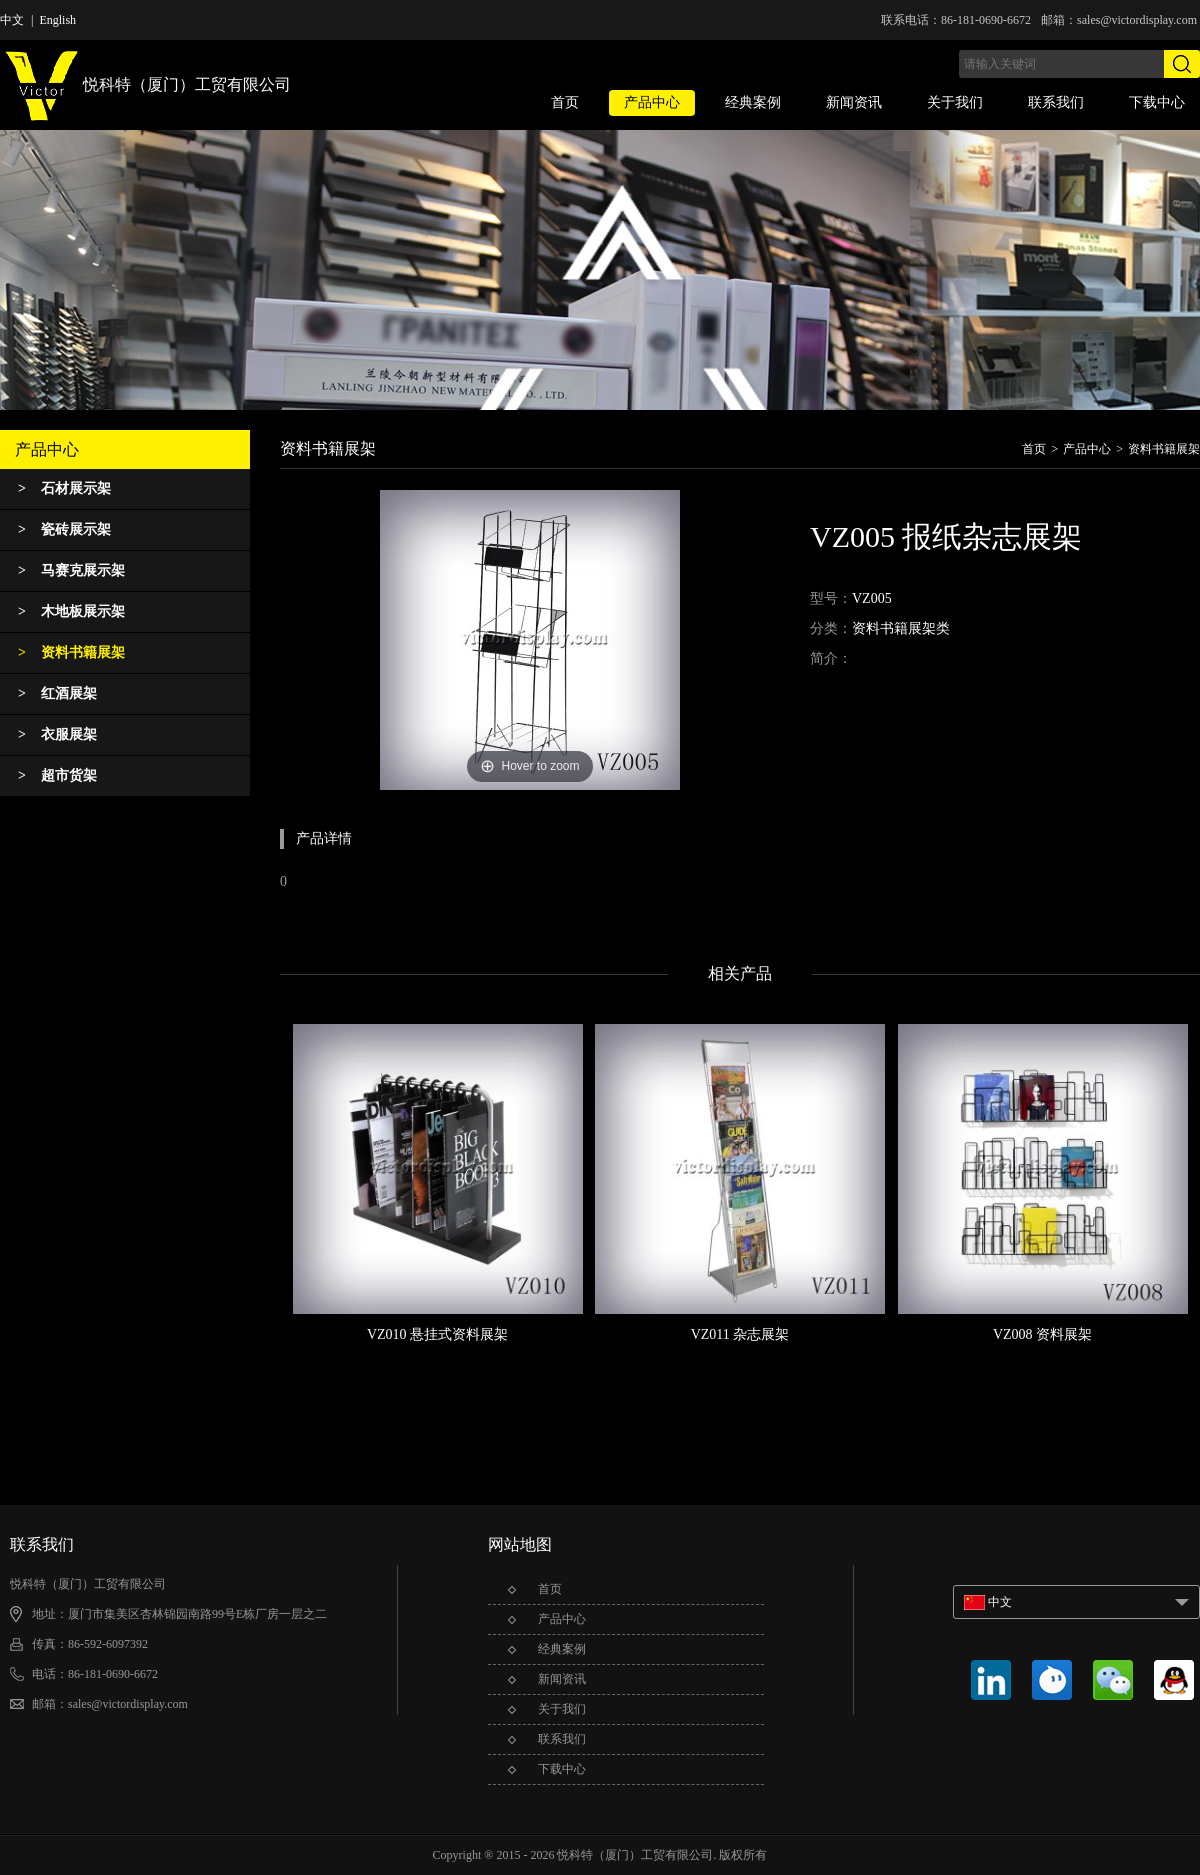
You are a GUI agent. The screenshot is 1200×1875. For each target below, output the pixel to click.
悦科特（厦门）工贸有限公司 (145, 86)
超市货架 (57, 775)
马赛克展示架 (71, 570)
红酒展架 (57, 693)
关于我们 (955, 102)
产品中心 (652, 102)
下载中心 (1157, 102)
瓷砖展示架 (64, 529)
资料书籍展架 (71, 652)
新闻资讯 (854, 102)
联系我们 (1056, 102)
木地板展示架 (71, 611)
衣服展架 (57, 734)
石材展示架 (64, 488)
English (57, 20)
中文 (12, 20)
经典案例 (753, 102)
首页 (565, 102)
